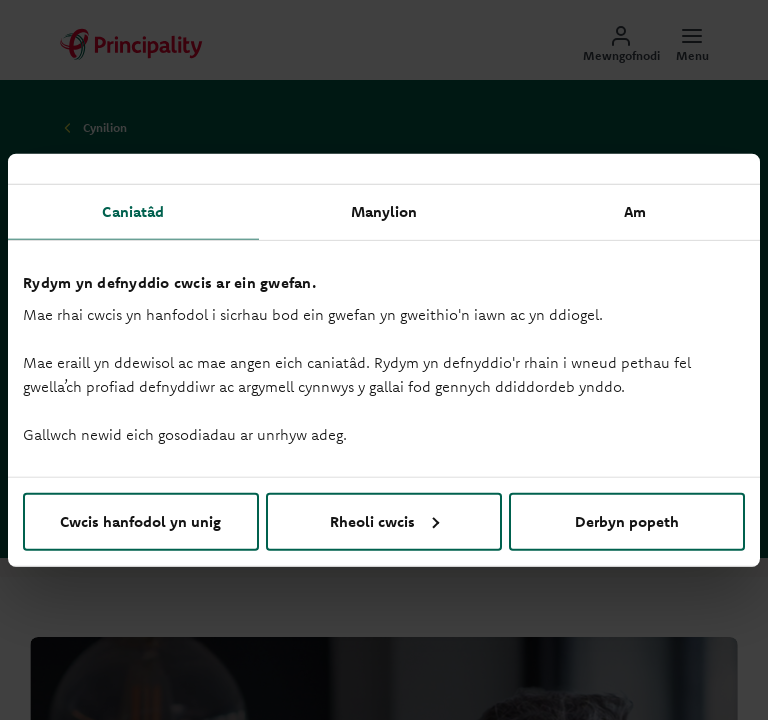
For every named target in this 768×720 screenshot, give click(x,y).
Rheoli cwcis (384, 520)
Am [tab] (635, 211)
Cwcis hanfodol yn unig (140, 520)
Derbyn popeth (627, 520)
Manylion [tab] (384, 211)
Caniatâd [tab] (133, 211)
